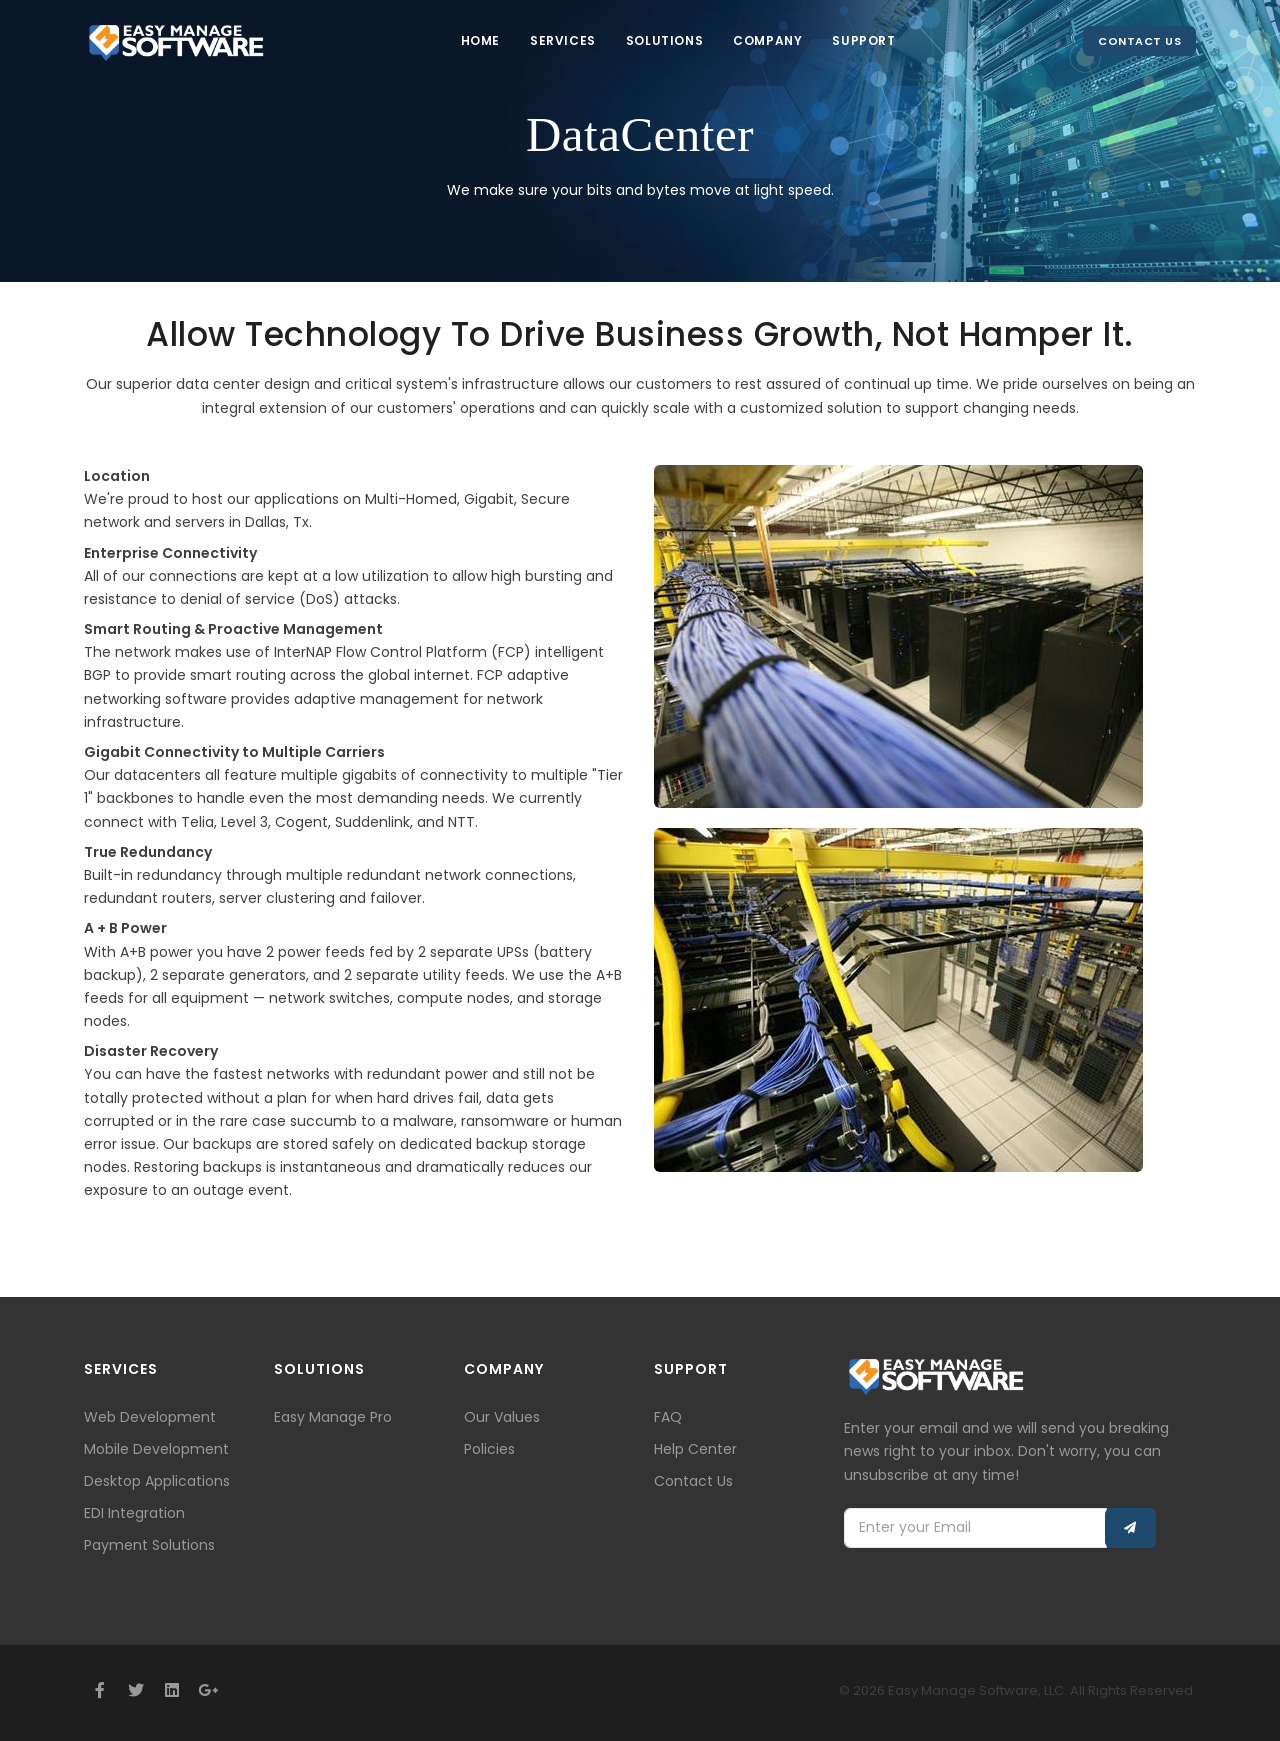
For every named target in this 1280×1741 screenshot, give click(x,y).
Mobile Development (156, 1449)
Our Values (502, 1417)
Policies (489, 1449)
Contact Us (1139, 41)
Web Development (150, 1417)
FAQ (668, 1417)
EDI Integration (134, 1513)
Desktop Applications (157, 1481)
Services (563, 40)
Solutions (664, 40)
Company (767, 40)
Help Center (695, 1449)
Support (863, 40)
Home (480, 40)
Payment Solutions (149, 1545)
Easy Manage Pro (333, 1417)
